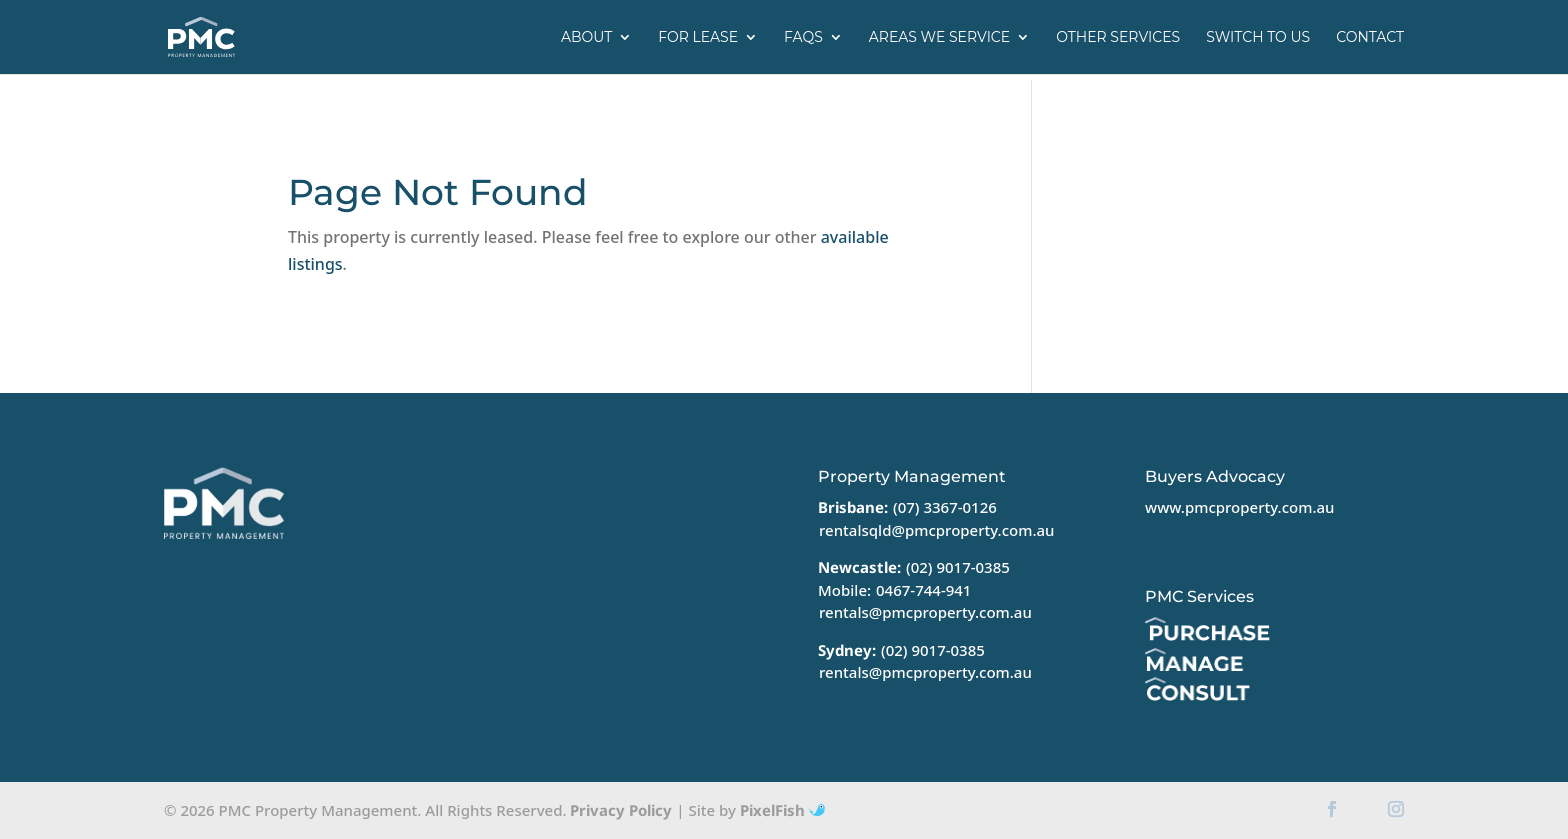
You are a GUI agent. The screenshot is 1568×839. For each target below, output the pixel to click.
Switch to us (1258, 38)
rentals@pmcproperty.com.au (925, 612)
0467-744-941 (923, 590)
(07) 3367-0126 (945, 507)
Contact (1370, 38)
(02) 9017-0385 (958, 567)
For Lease (698, 38)
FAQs (803, 38)
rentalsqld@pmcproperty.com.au (936, 530)
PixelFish (782, 810)
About (586, 38)
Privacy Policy (621, 810)
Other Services (1118, 38)
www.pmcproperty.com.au (1239, 507)
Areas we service (939, 38)
